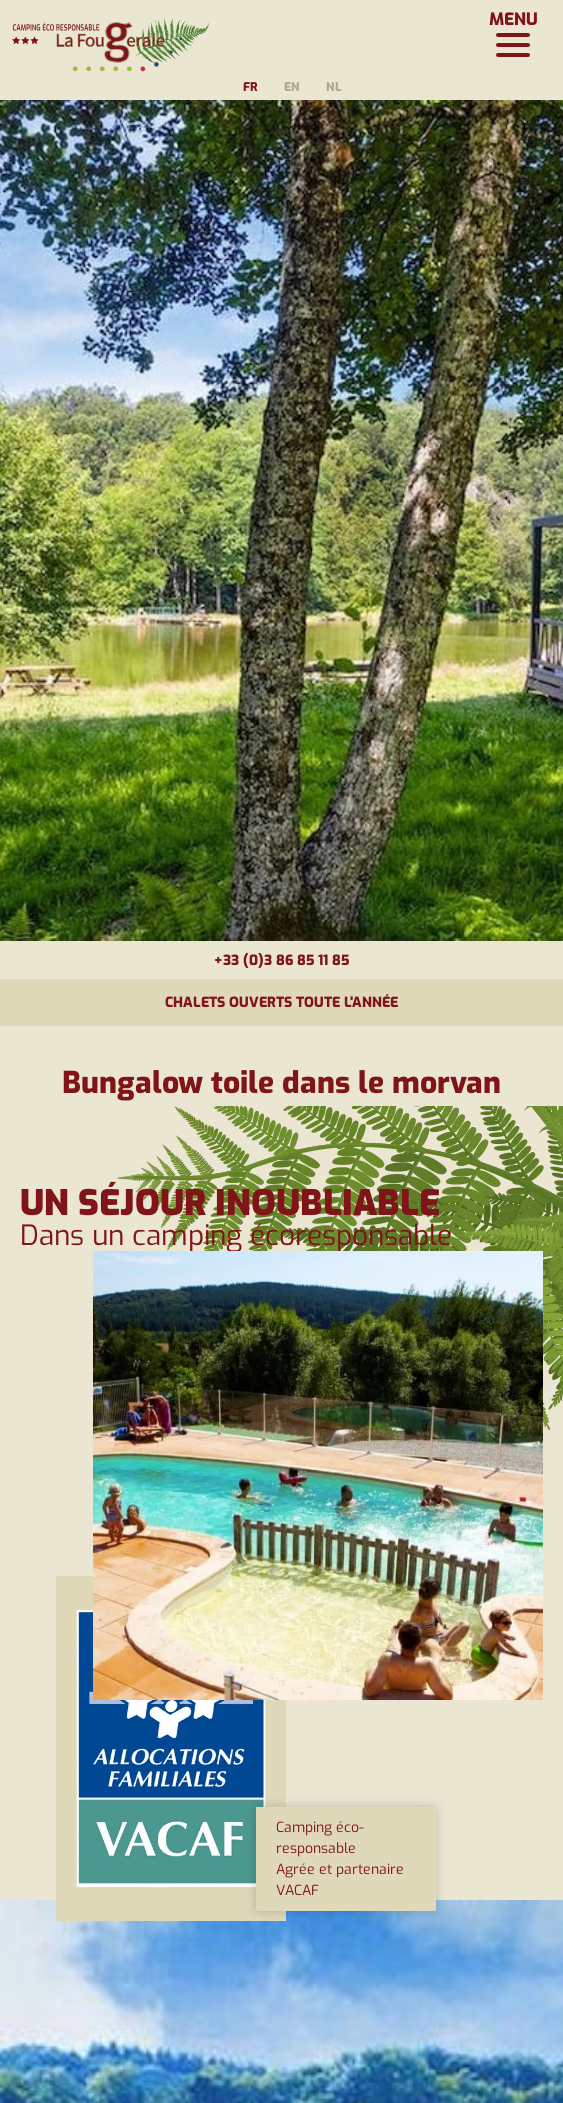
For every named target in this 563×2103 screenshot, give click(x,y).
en (292, 87)
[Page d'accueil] (110, 35)
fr (250, 87)
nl (333, 87)
